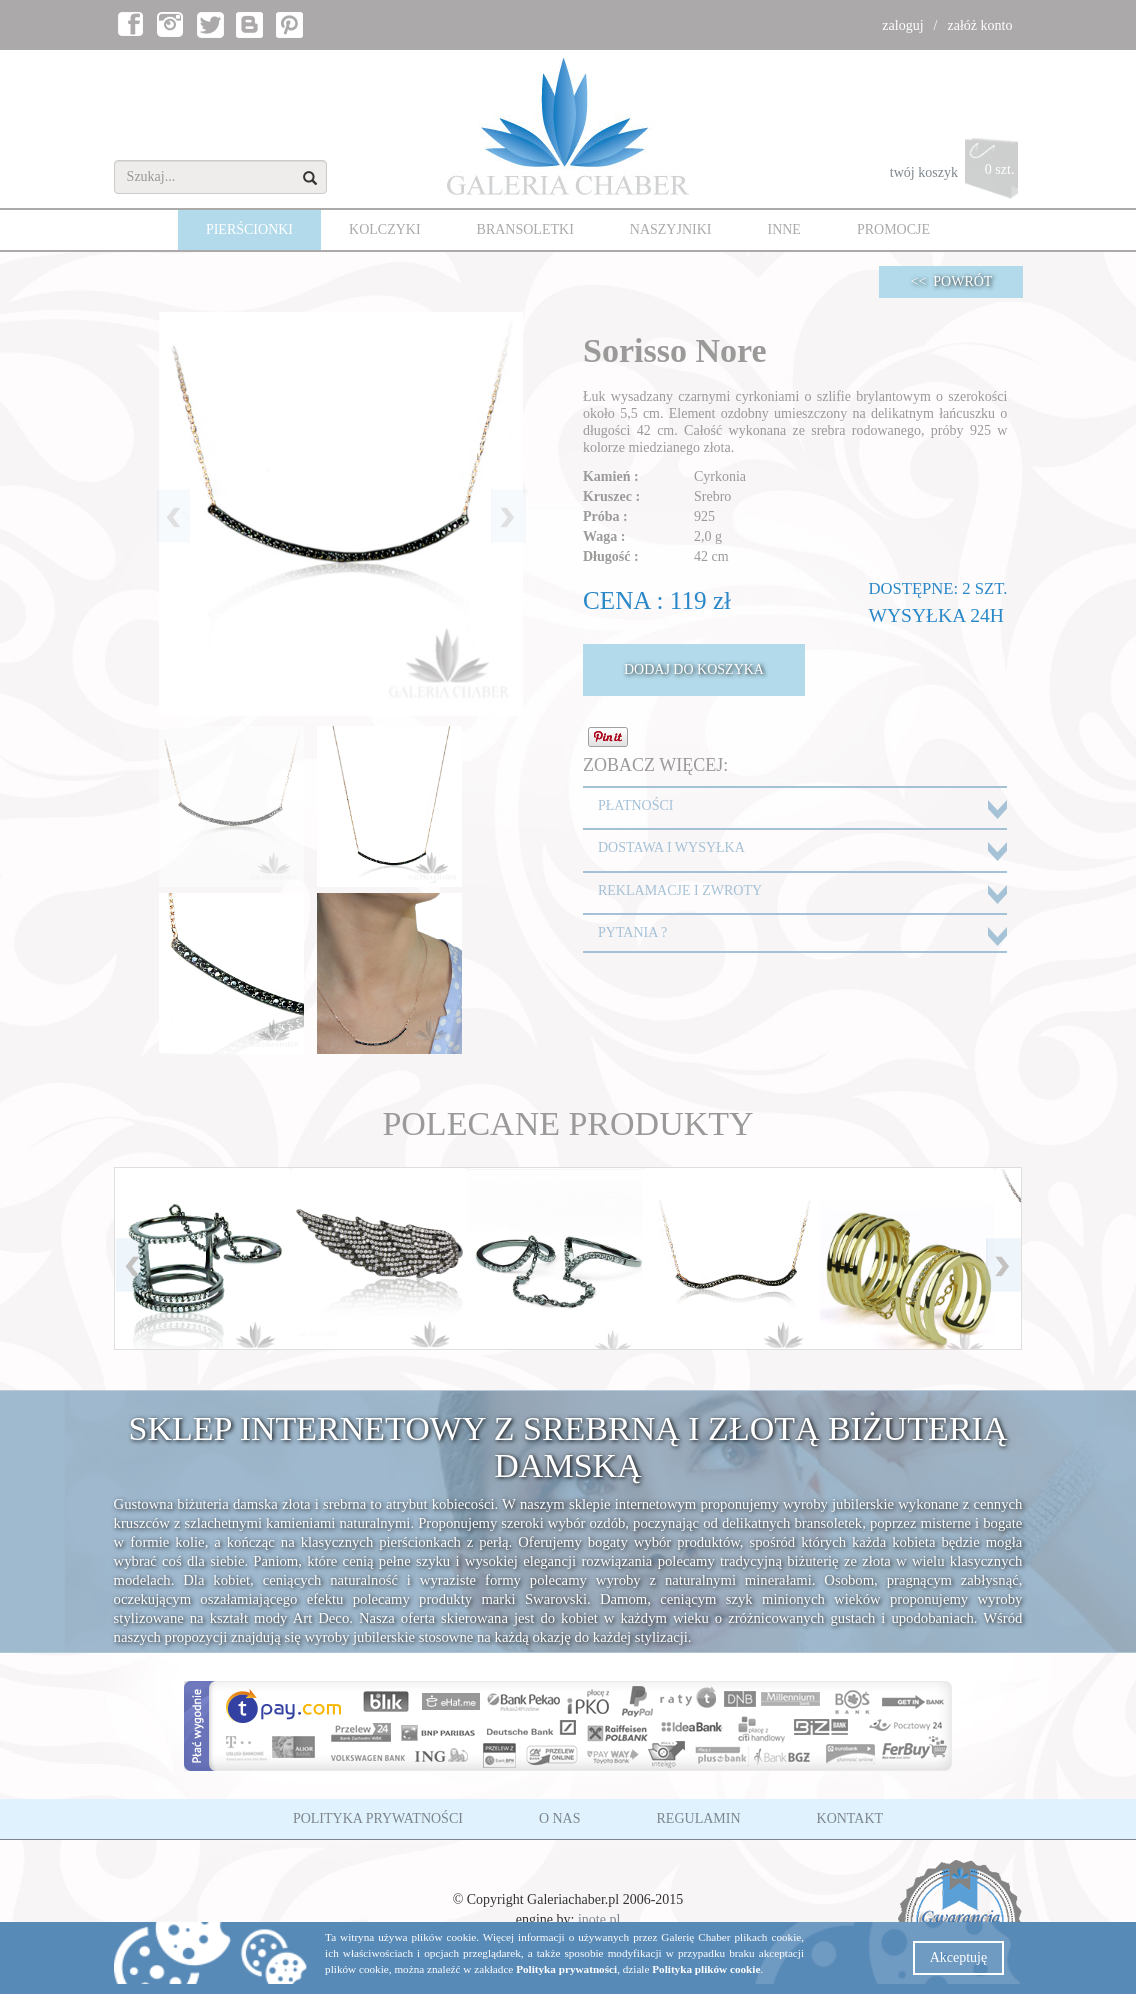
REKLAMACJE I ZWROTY (680, 890)
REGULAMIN (699, 1818)
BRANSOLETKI (525, 229)
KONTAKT (850, 1818)
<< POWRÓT (951, 281)
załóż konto (979, 25)
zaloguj (902, 25)
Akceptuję (959, 1957)
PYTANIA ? (632, 932)
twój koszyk (956, 173)
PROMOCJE (893, 229)
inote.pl (599, 1919)
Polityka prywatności (566, 1969)
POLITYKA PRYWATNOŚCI (378, 1818)
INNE (783, 229)
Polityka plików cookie (706, 1969)
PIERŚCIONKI (249, 229)
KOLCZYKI (385, 229)
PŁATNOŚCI (635, 805)
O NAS (560, 1818)
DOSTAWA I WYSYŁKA (671, 847)
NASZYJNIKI (671, 229)
